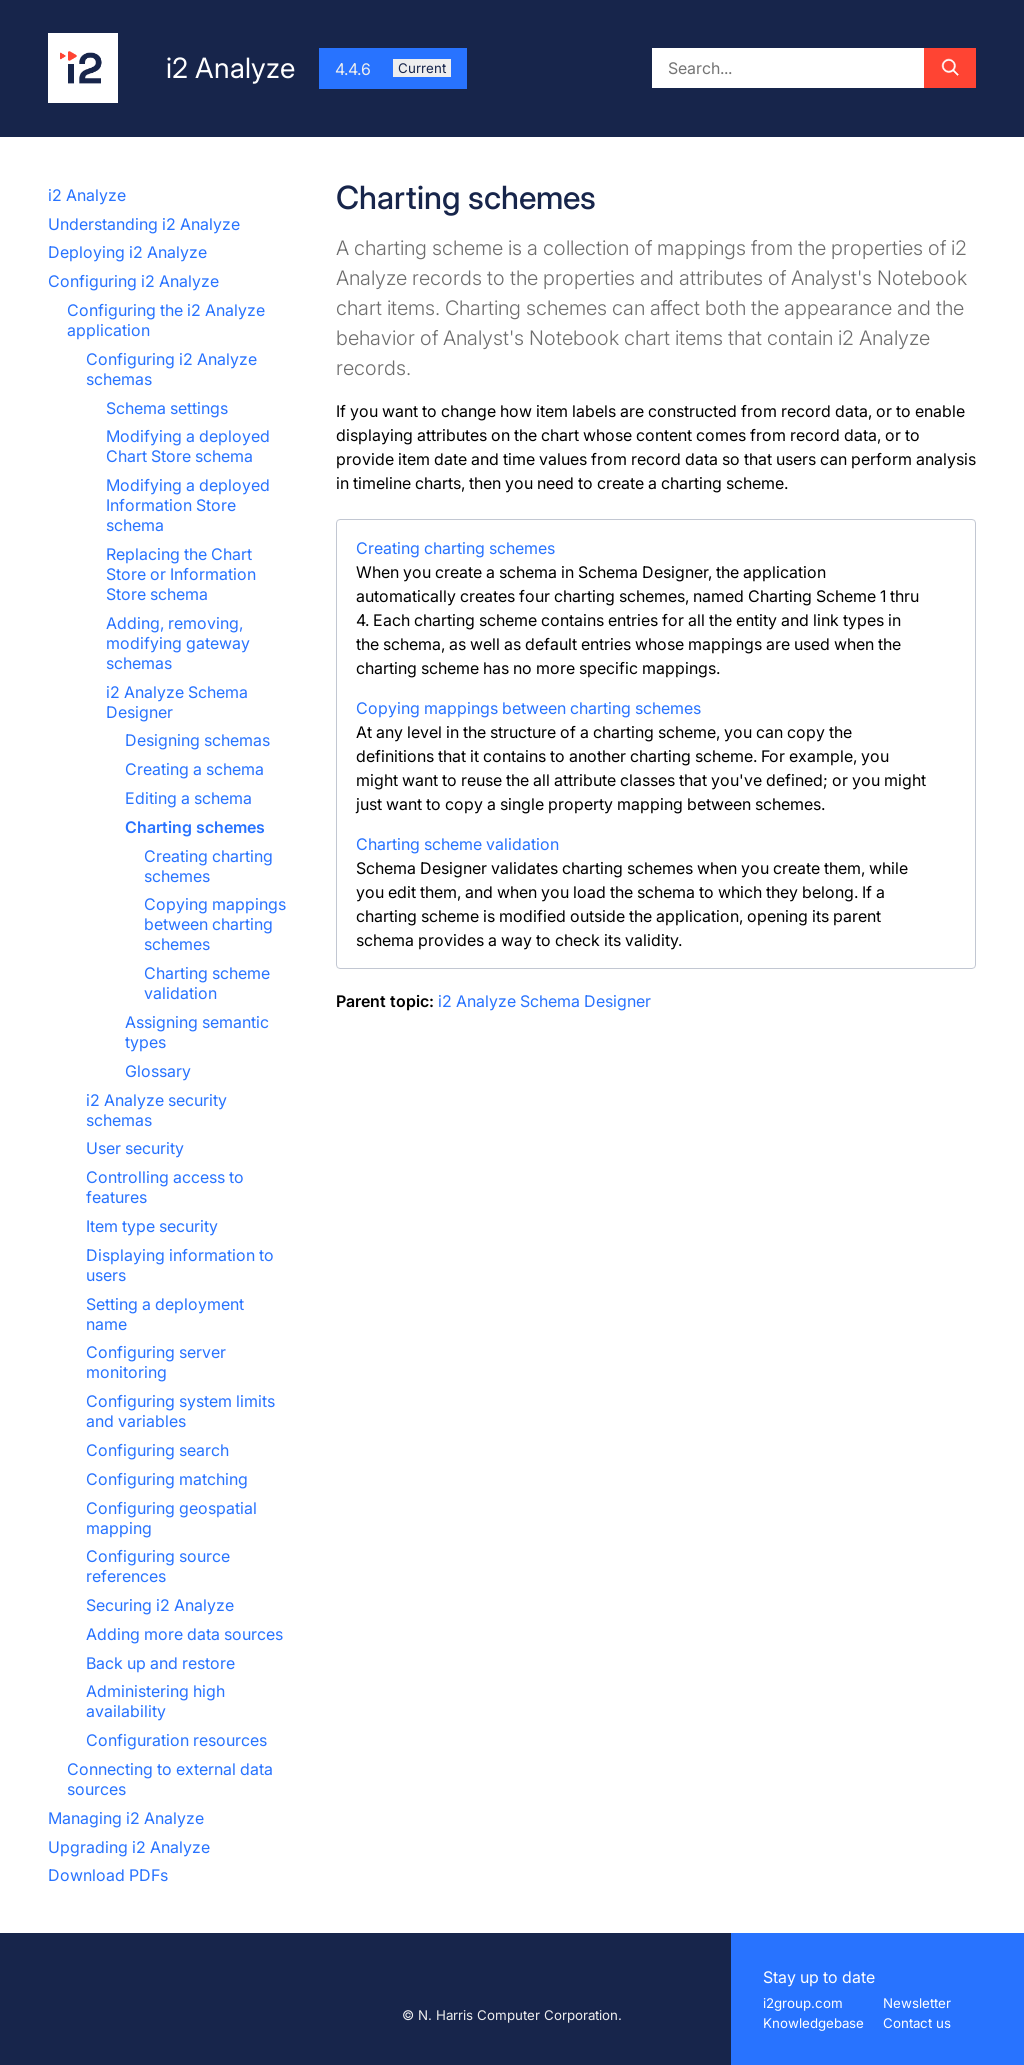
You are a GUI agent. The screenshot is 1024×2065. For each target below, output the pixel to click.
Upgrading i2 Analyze (129, 1847)
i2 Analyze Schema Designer (544, 1001)
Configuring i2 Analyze (133, 281)
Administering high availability (155, 1701)
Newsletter (917, 2003)
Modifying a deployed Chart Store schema (188, 446)
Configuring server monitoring (156, 1362)
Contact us (917, 2023)
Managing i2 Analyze (126, 1818)
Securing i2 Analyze (160, 1605)
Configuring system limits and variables (180, 1411)
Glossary (158, 1071)
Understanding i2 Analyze (144, 224)
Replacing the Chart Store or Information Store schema (181, 574)
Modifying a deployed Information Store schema (188, 505)
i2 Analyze (87, 195)
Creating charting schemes (208, 866)
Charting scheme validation (207, 983)
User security (135, 1148)
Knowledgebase (813, 2023)
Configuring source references (158, 1566)
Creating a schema (194, 769)
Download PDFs (108, 1875)
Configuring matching (167, 1479)
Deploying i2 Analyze (127, 252)
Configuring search (157, 1450)
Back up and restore (160, 1663)
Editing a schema (188, 798)
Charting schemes (195, 827)
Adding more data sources (184, 1634)
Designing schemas (197, 740)
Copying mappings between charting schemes (215, 924)
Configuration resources (176, 1740)
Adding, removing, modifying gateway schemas (178, 643)
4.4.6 (393, 69)
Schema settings (167, 408)
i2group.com (803, 2003)
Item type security (152, 1226)
